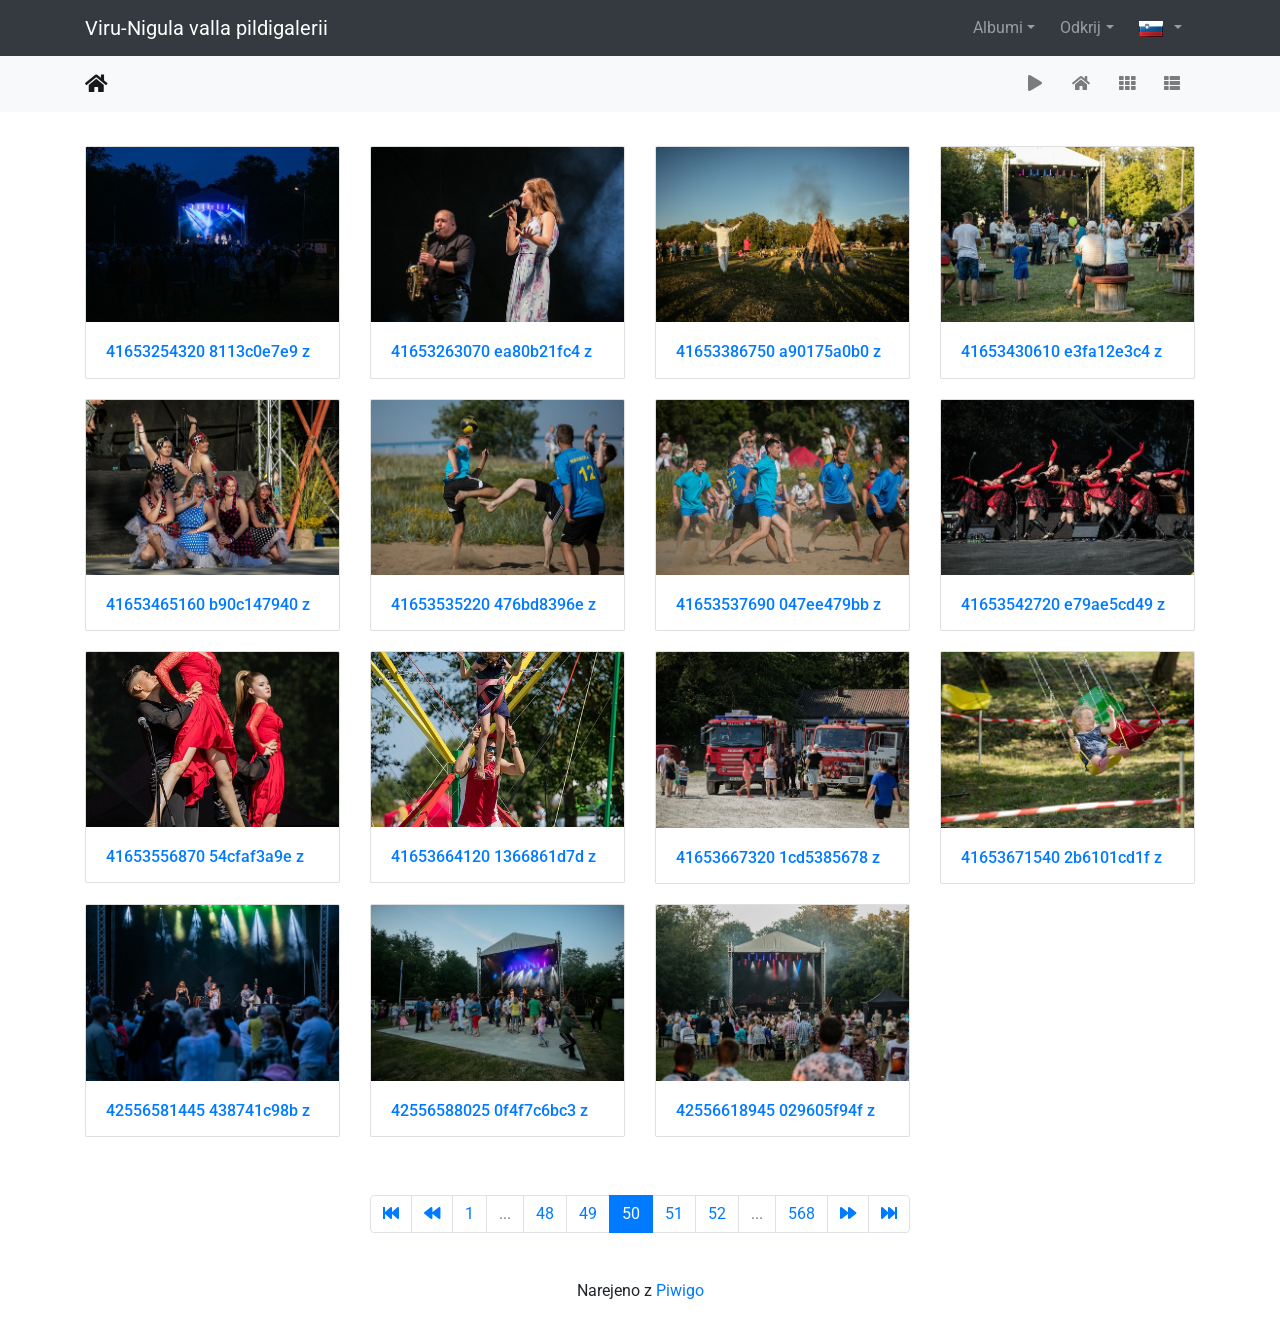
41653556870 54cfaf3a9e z (205, 856)
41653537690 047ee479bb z (778, 604)
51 (674, 1213)
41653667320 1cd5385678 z (778, 857)
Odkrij (1080, 27)
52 (717, 1213)
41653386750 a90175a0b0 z (778, 351)
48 (545, 1213)
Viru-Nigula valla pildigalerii (206, 28)
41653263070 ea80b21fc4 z (491, 351)
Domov (96, 84)
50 (631, 1213)
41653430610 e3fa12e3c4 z (1061, 351)
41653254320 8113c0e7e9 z (208, 351)
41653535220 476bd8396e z (493, 604)
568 (801, 1213)
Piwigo (680, 1290)
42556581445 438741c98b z (208, 1110)
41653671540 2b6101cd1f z (1061, 857)
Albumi (998, 27)
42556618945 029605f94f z (775, 1110)
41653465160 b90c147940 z (208, 604)
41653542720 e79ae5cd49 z (1063, 604)
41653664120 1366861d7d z (493, 856)
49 (588, 1213)
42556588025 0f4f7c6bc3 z (489, 1110)
